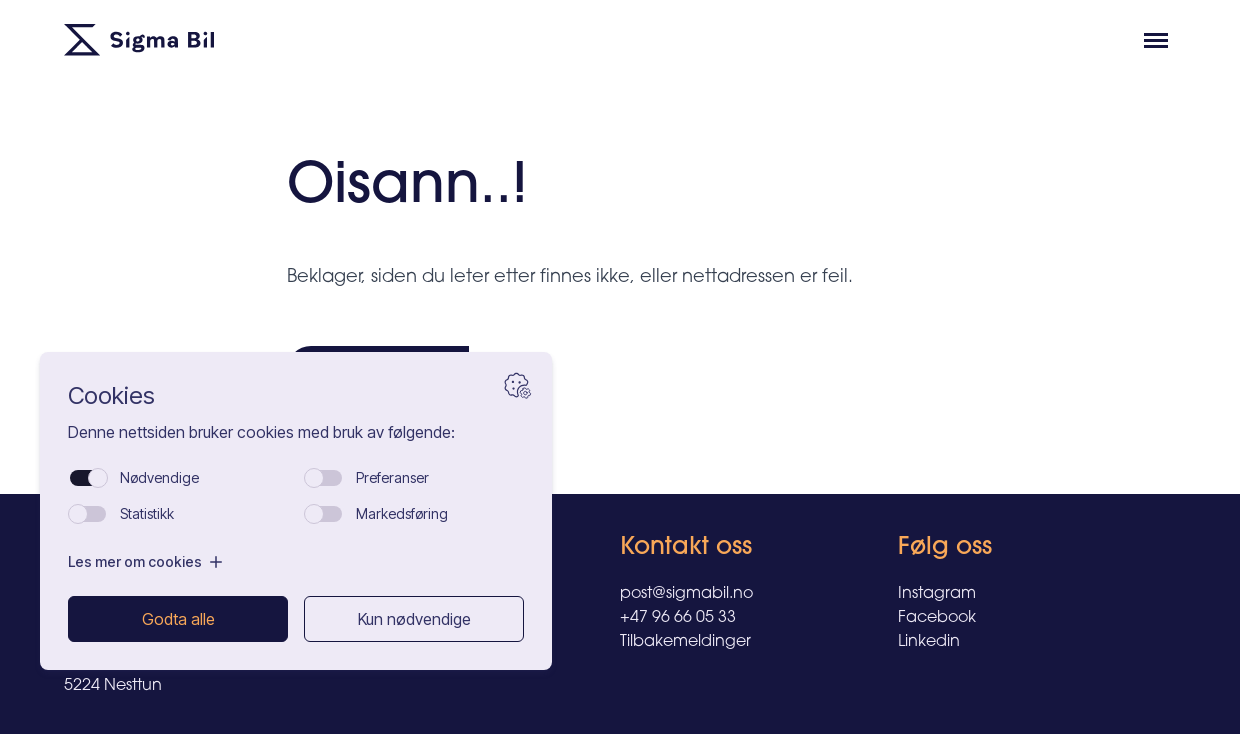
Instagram (937, 594)
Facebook (937, 618)
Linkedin (929, 642)
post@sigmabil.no (686, 594)
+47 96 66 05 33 (678, 618)
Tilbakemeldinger (685, 642)
